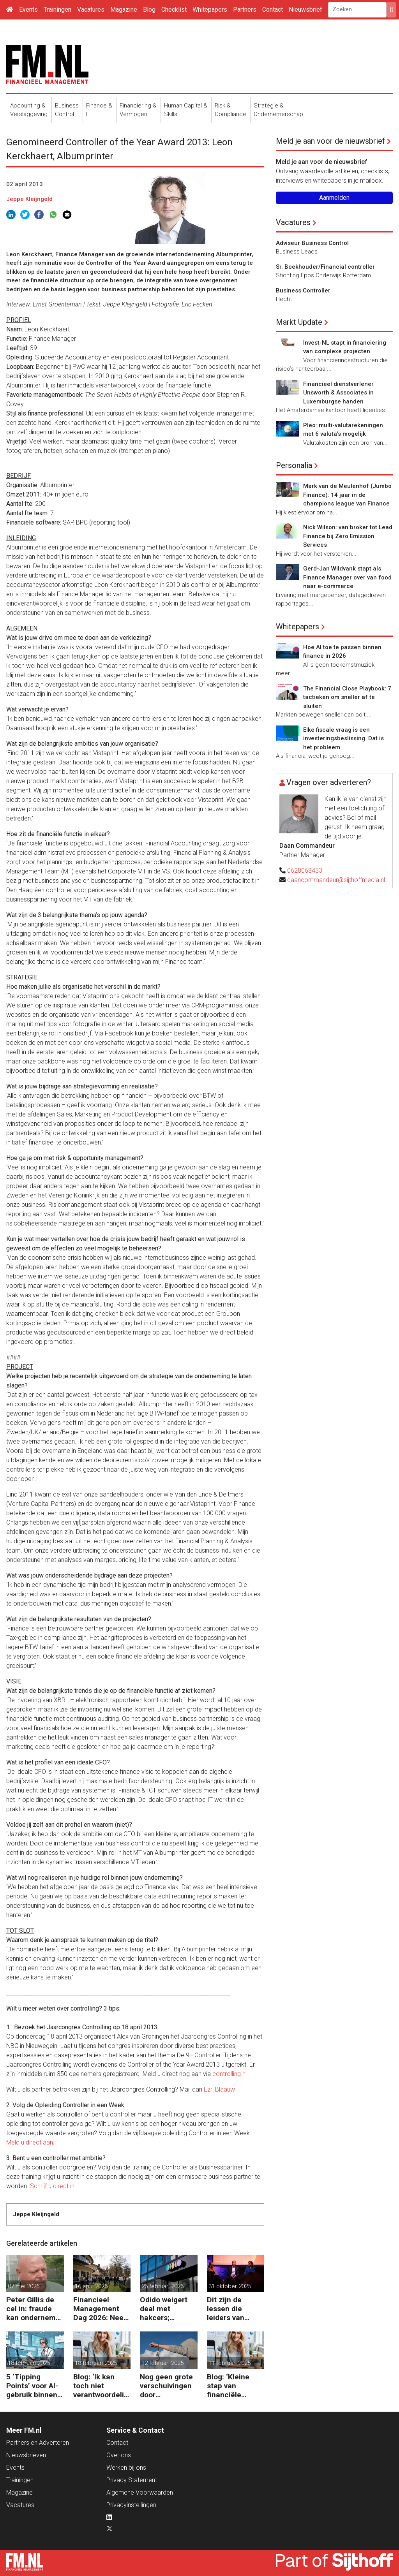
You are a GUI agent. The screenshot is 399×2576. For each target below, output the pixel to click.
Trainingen (57, 9)
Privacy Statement (131, 2480)
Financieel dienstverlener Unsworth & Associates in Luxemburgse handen (338, 392)
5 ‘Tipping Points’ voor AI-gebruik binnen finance (32, 2385)
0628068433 (304, 870)
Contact (272, 9)
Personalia (294, 465)
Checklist (174, 9)
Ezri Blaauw (219, 2089)
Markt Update (299, 322)
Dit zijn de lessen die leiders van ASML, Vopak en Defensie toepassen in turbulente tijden (235, 2308)
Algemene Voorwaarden (139, 2492)
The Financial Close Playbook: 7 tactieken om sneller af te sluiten (347, 697)
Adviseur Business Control (312, 243)
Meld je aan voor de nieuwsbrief (330, 141)
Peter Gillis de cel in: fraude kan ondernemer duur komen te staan (34, 2308)
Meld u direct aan (29, 2142)
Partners (244, 9)
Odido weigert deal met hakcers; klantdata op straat (163, 2308)
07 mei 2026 (23, 2286)
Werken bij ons (126, 2467)
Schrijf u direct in (52, 2186)
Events (28, 9)
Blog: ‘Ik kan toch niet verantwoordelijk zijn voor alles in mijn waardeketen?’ (101, 2385)
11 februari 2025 (229, 2362)
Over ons (118, 2455)
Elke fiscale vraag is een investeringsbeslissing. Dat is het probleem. (343, 738)
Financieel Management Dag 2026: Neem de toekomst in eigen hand (101, 2308)
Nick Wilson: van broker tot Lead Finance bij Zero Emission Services (347, 536)
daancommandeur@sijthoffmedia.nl (336, 880)
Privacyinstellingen (131, 2505)
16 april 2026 (91, 2286)
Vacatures (90, 9)
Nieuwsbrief (305, 9)
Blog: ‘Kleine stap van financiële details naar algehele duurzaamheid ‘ (234, 2385)
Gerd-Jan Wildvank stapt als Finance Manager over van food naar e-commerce (347, 577)
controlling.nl (229, 2074)
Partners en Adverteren (37, 2442)
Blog (149, 9)
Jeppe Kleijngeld (29, 198)
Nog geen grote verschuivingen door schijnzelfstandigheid (168, 2385)
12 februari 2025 (162, 2362)
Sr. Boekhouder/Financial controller (325, 266)
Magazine (123, 9)
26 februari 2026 (162, 2286)
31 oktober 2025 (229, 2286)
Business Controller (303, 290)
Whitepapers (209, 9)
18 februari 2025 (29, 2362)
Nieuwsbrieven (26, 2455)
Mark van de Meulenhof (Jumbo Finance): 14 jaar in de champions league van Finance (347, 494)
